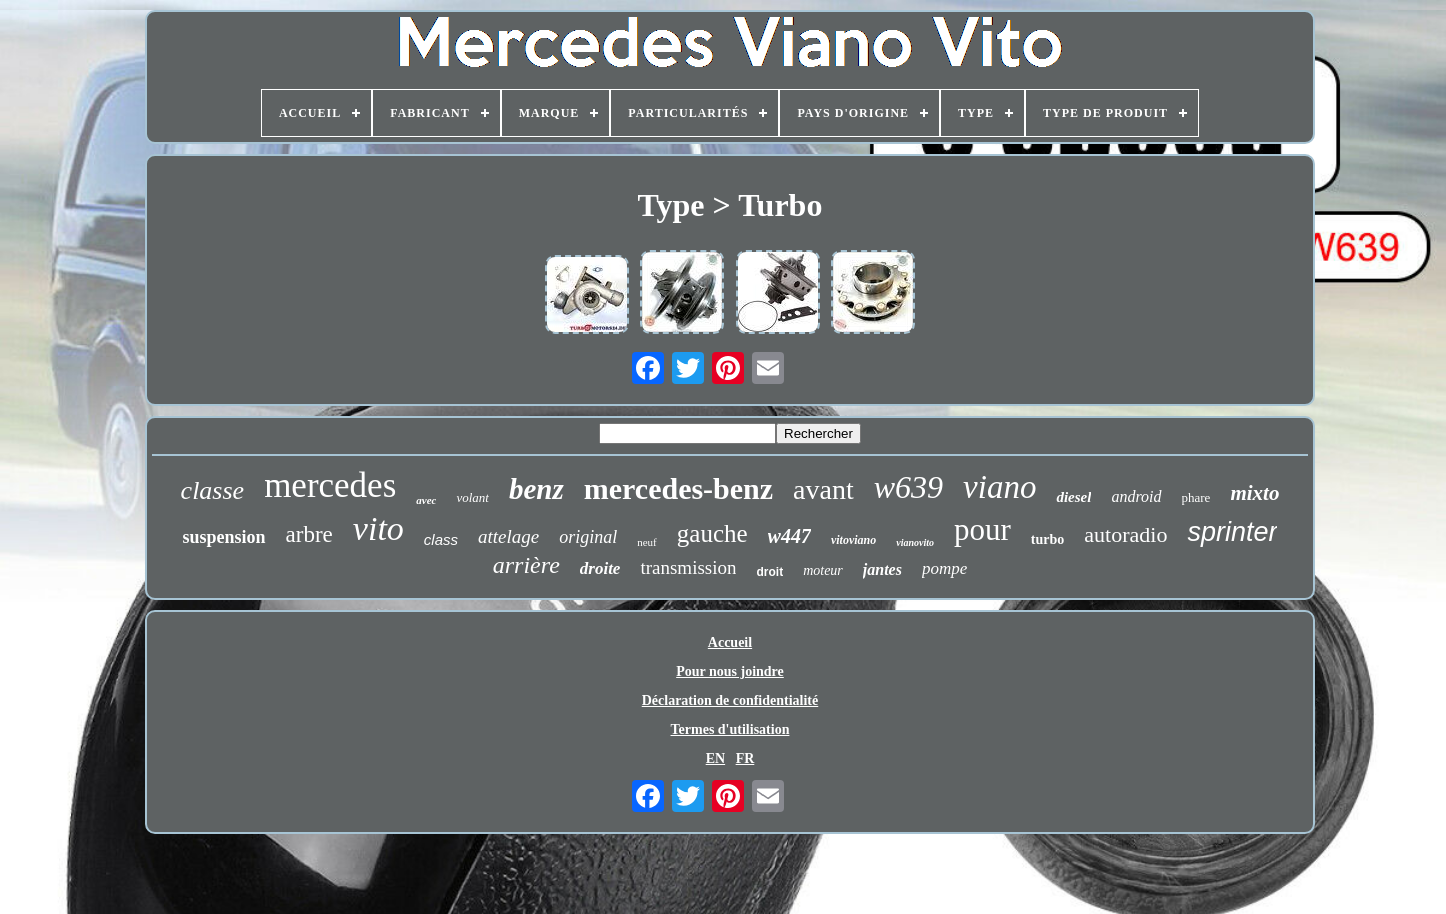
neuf (647, 542)
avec (426, 500)
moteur (823, 570)
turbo (1047, 539)
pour (982, 529)
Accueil (730, 642)
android (1136, 496)
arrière (526, 565)
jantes (882, 569)
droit (769, 572)
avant (823, 489)
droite (600, 568)
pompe (944, 568)
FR (745, 758)
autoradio (1125, 534)
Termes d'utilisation (730, 729)
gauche (712, 533)
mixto (1254, 493)
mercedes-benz (678, 488)
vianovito (915, 542)
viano (999, 487)
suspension (224, 537)
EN (715, 758)
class (441, 539)
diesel (1073, 497)
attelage (508, 536)
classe (213, 490)
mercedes (330, 485)
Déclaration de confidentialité (730, 700)
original (588, 537)
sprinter (1232, 532)
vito (378, 528)
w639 (908, 487)
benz (536, 489)
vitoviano (853, 540)
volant (472, 497)
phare (1196, 497)
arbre (309, 534)
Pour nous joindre (730, 671)
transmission (688, 567)
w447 (789, 536)
